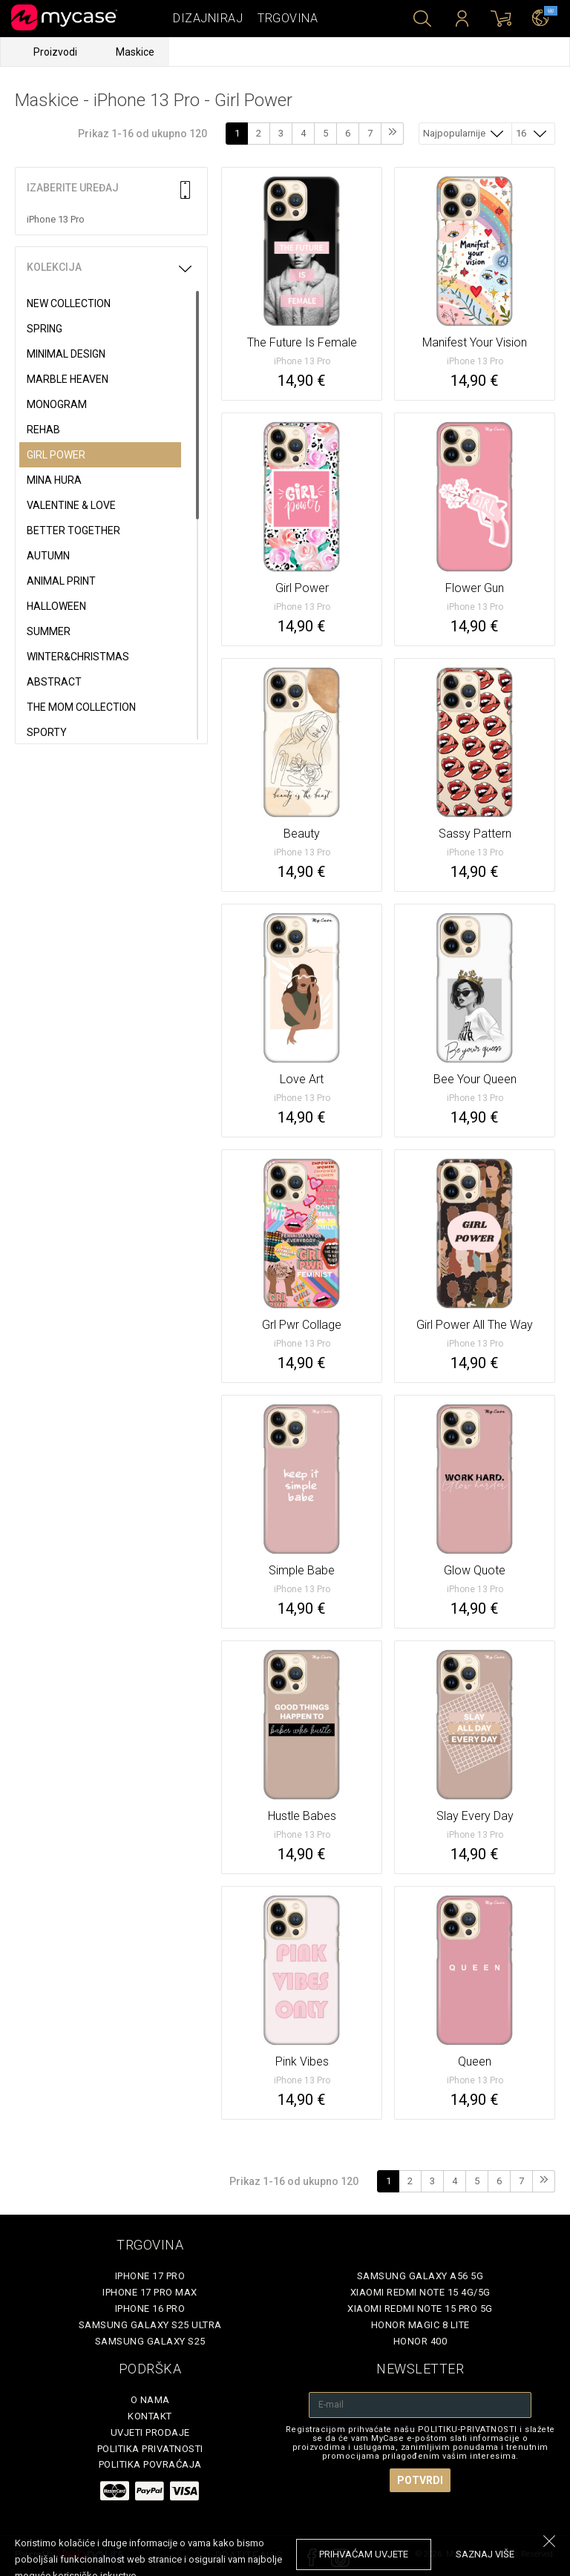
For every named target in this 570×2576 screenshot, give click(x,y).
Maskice (135, 52)
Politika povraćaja (150, 2464)
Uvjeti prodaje (150, 2432)
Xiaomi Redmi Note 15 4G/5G (420, 2292)
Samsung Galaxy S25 (150, 2341)
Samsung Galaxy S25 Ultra (150, 2324)
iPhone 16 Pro (150, 2308)
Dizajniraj (208, 18)
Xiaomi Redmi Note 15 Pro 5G (420, 2308)
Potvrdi (420, 2480)
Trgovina (288, 18)
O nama (150, 2399)
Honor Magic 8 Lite (420, 2324)
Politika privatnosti (150, 2448)
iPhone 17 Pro (150, 2275)
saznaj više (485, 2554)
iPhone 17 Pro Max (149, 2292)
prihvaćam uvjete (363, 2554)
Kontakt (150, 2416)
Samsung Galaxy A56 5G (420, 2275)
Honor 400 (420, 2341)
